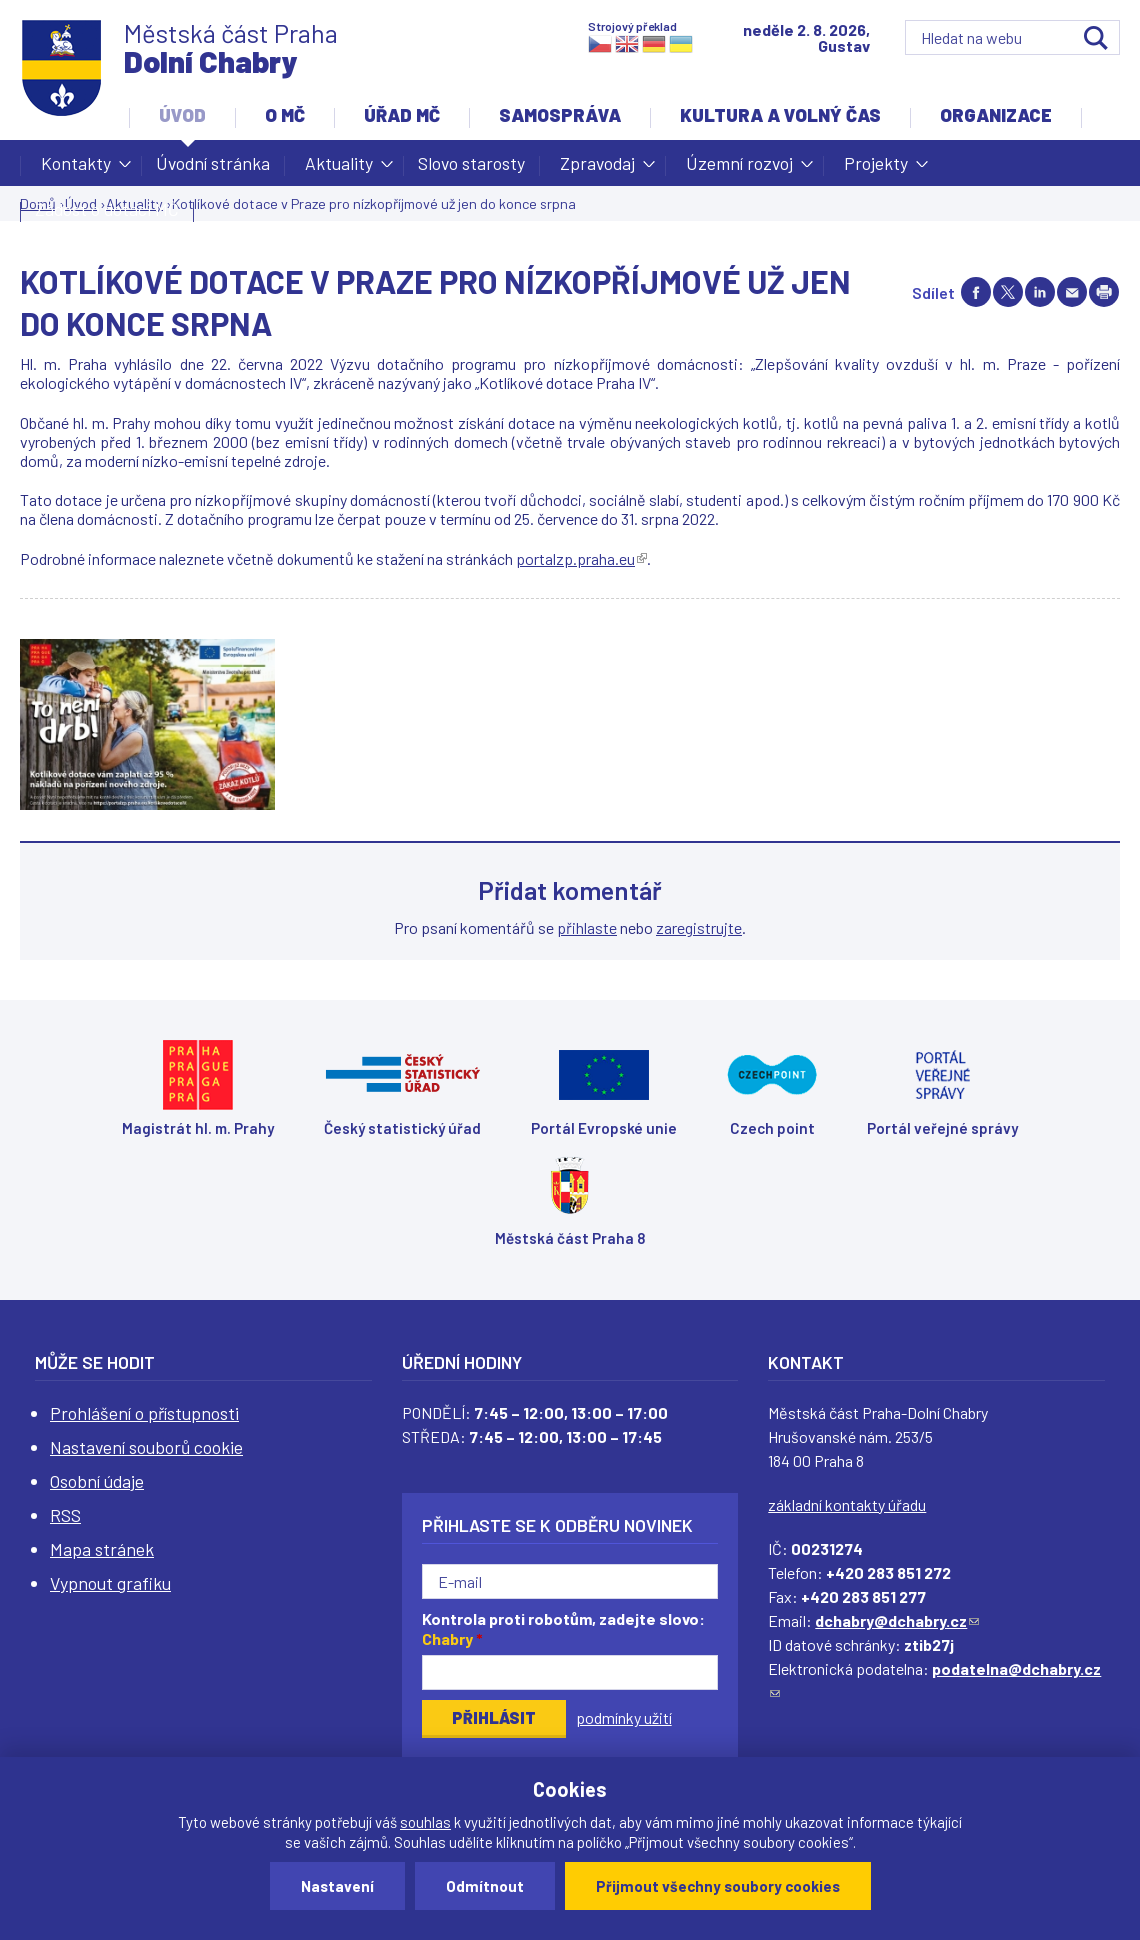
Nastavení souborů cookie (146, 1447)
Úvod (182, 115)
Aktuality (339, 169)
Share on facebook (976, 292)
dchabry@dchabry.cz (897, 1620)
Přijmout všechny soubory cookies (718, 1886)
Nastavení (337, 1886)
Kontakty (76, 169)
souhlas (425, 1822)
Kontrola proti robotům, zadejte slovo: (563, 1629)
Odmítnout (485, 1886)
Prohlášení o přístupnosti (144, 1413)
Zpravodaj (597, 169)
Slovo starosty (471, 163)
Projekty (876, 169)
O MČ (285, 115)
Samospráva (560, 115)
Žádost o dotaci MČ (107, 209)
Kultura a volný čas (780, 115)
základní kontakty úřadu (847, 1504)
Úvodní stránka (213, 163)
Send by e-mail (1072, 292)
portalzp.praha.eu (581, 558)
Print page (1104, 292)
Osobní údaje (97, 1481)
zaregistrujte (699, 927)
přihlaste (587, 927)
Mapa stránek (102, 1549)
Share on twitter (1008, 292)
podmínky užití (624, 1717)
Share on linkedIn (1040, 292)
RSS (65, 1515)
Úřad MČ (402, 115)
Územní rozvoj (739, 169)
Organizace (996, 115)
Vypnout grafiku (110, 1583)
